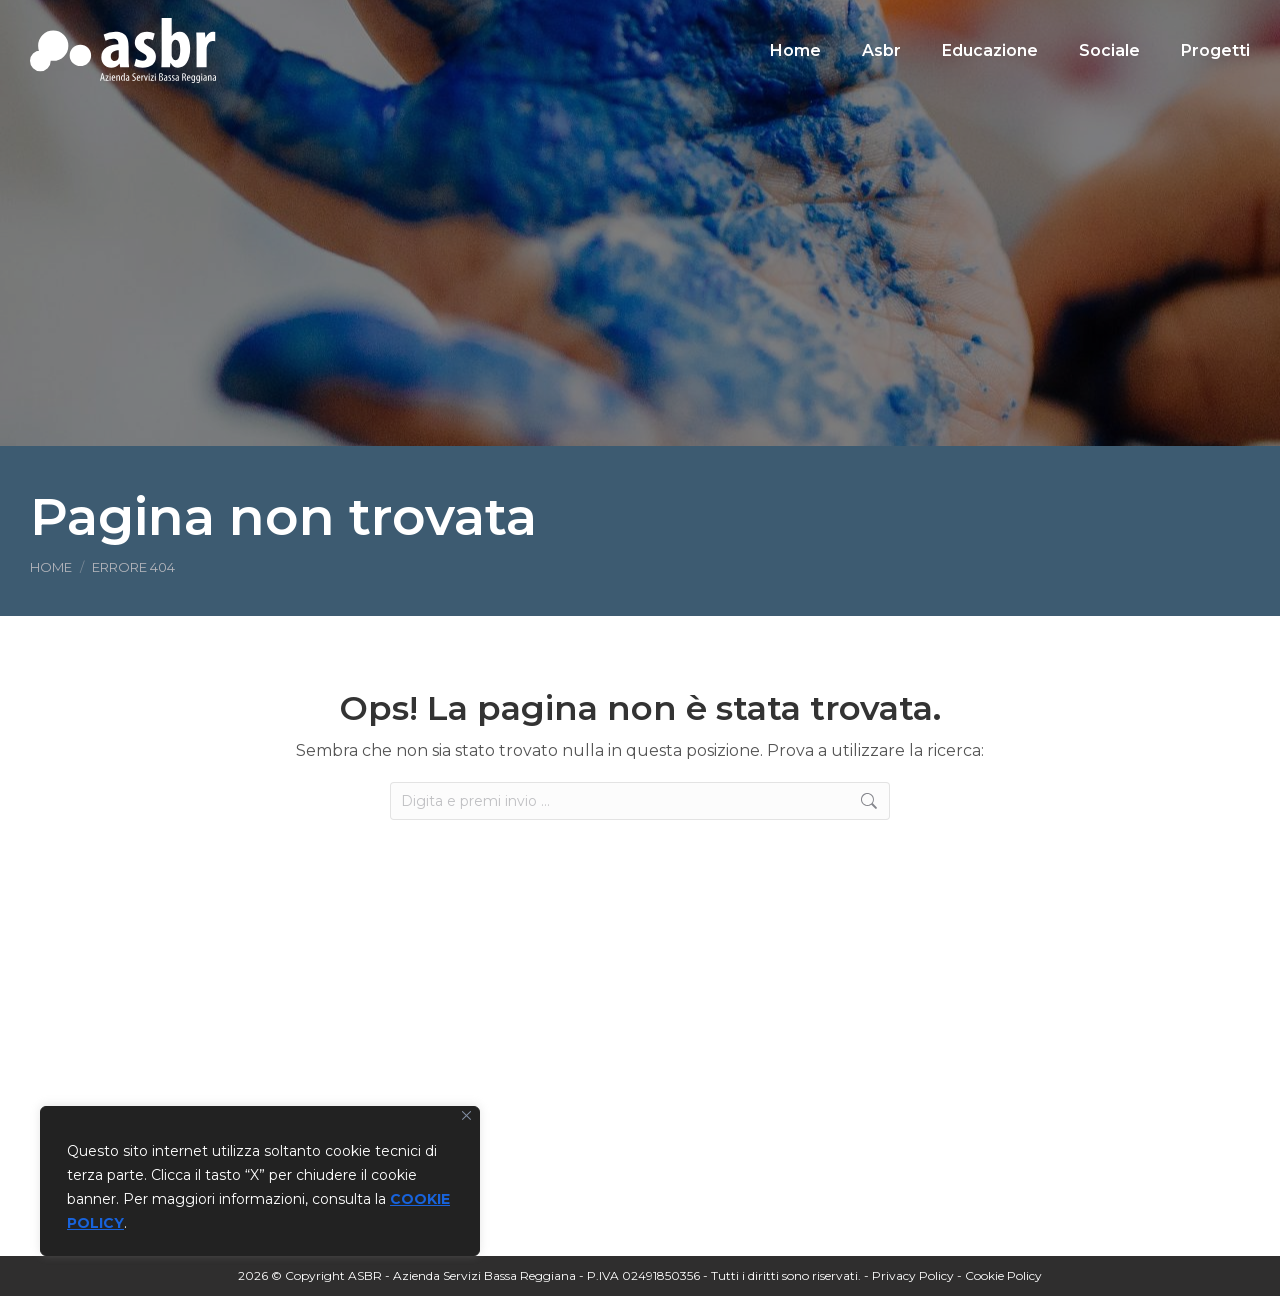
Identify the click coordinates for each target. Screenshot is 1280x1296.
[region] (260, 1181)
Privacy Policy (913, 1275)
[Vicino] (466, 1115)
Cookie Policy (1003, 1275)
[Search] (1110, 18)
